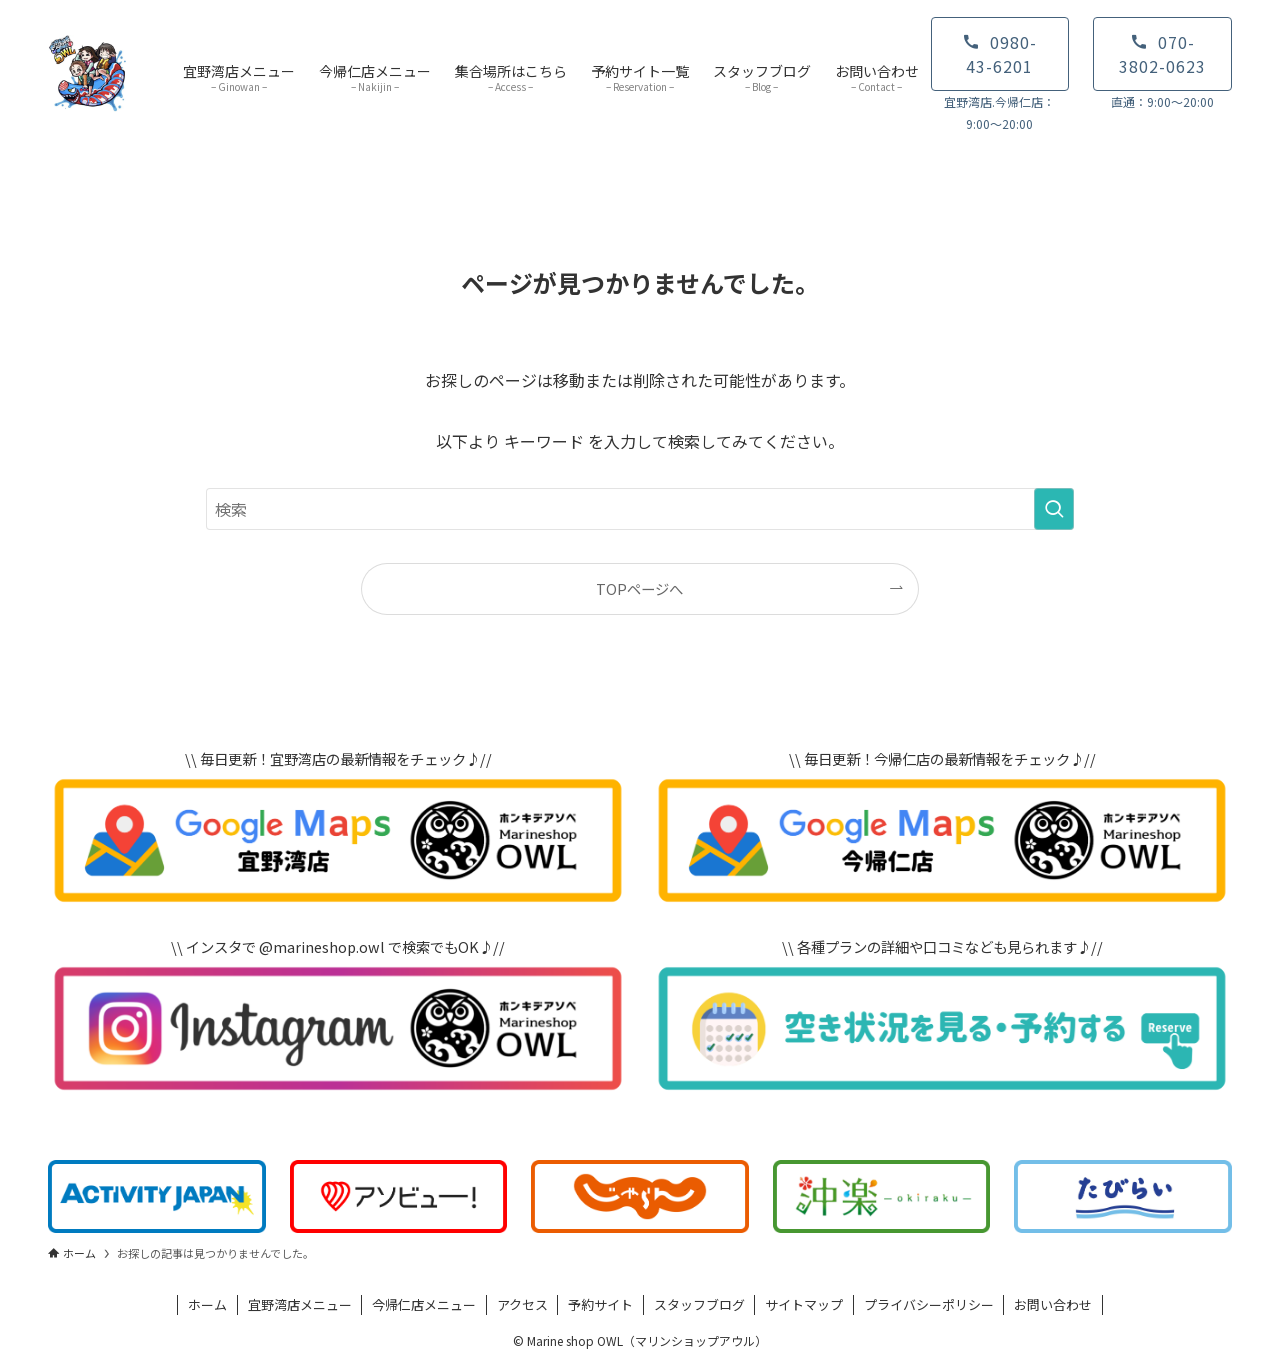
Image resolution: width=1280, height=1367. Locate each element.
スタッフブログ (699, 1304)
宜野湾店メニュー (300, 1304)
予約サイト (600, 1304)
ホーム (207, 1304)
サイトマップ (804, 1304)
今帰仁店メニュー (424, 1304)
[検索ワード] (640, 509)
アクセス (522, 1304)
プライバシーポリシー (929, 1304)
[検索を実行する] (1054, 509)
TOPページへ (639, 588)
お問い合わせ (1053, 1304)
